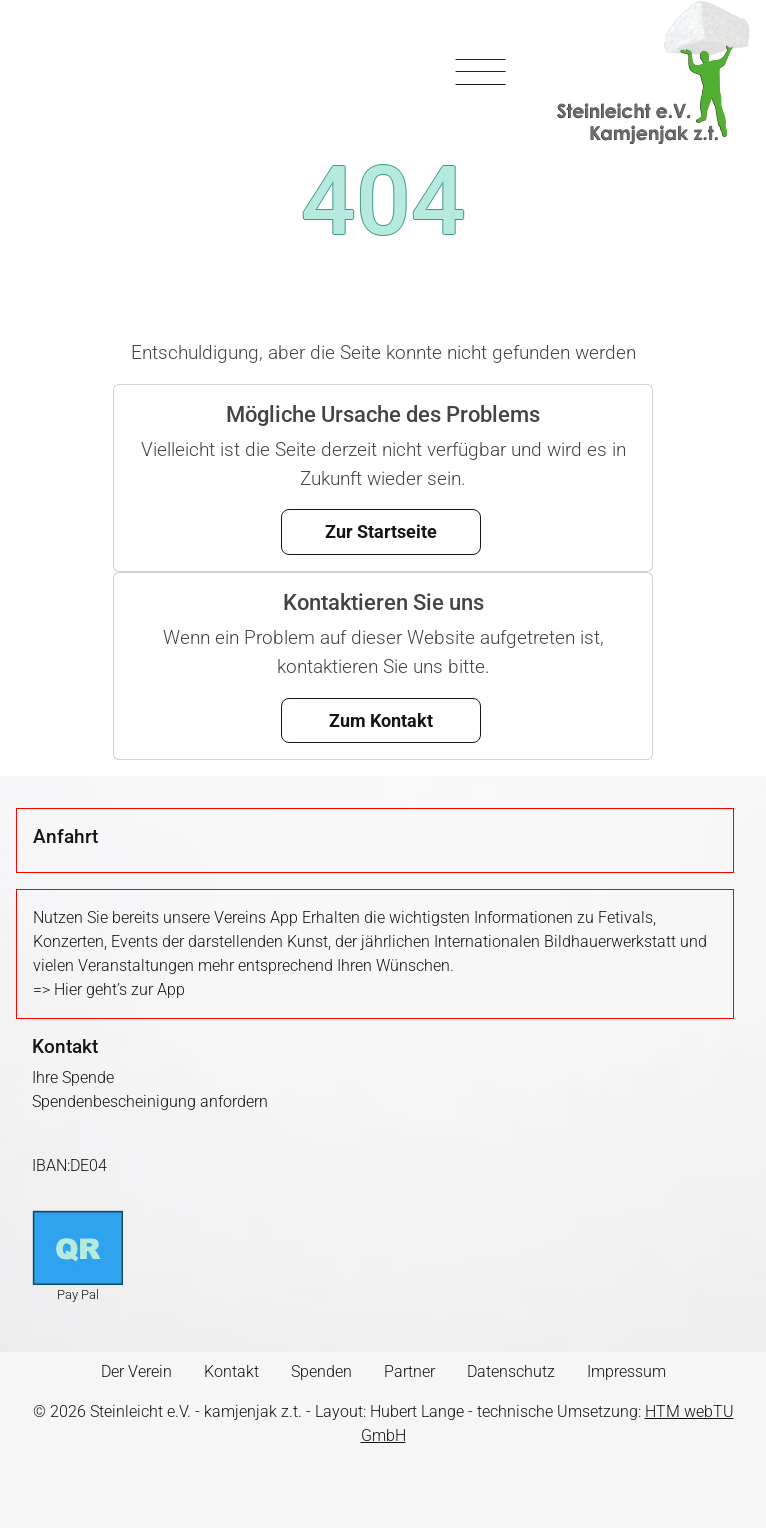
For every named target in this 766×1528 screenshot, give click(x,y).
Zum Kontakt (381, 720)
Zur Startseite (381, 531)
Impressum (626, 1371)
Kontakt (231, 1371)
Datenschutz (511, 1371)
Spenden (321, 1371)
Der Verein (136, 1371)
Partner (409, 1371)
